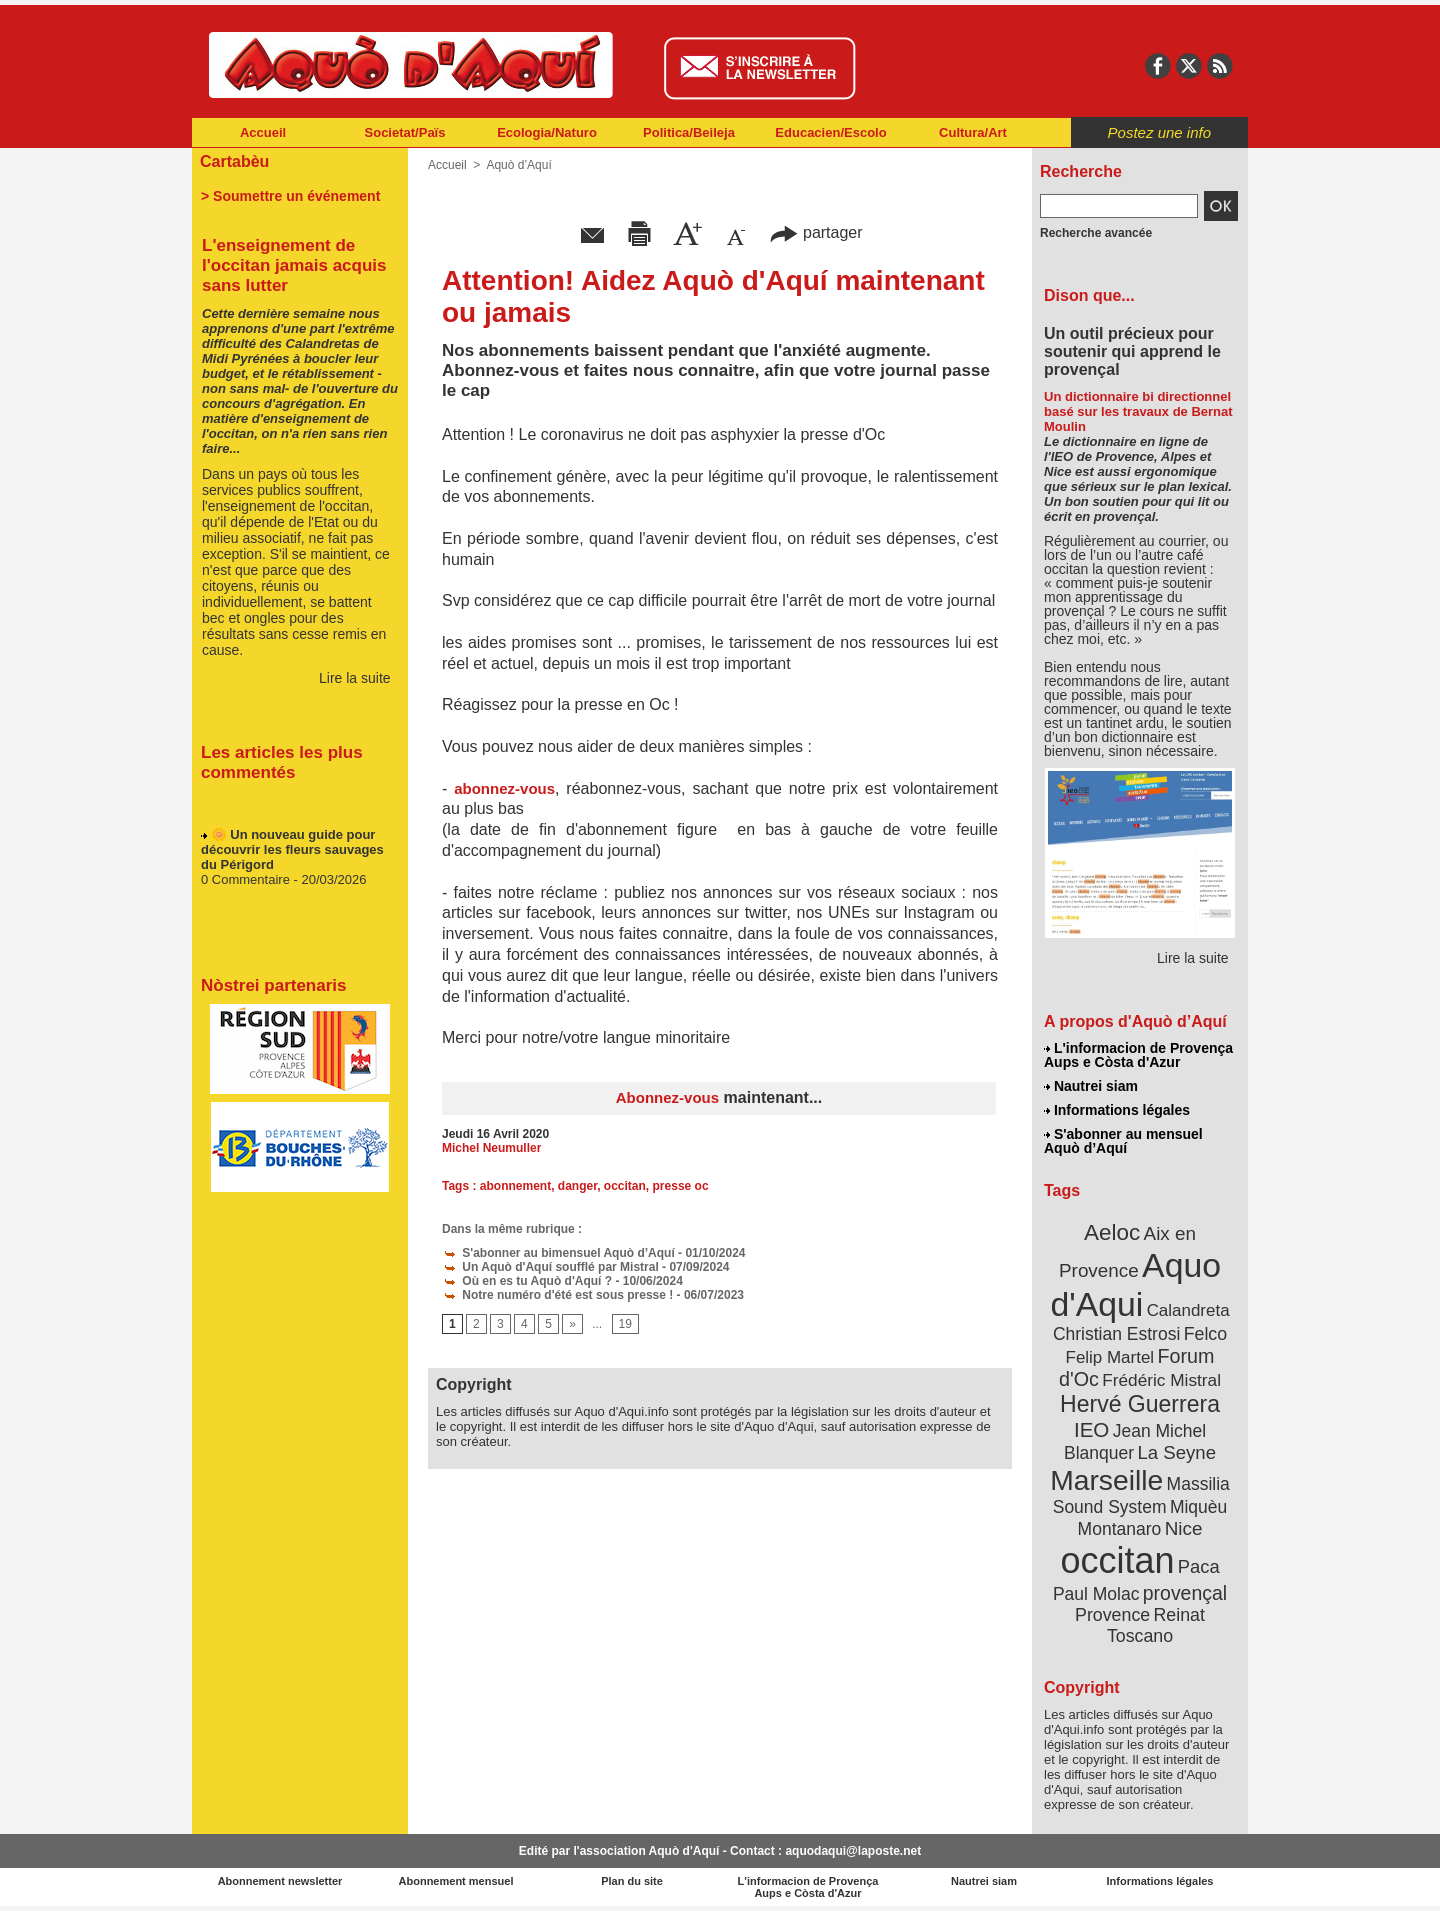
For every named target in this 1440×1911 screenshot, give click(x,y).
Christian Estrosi (1116, 1334)
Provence (1112, 1615)
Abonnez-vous (667, 1097)
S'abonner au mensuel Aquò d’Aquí (1123, 1141)
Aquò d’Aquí (518, 165)
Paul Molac (1096, 1594)
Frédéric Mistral (1161, 1380)
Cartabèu (234, 161)
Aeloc (1112, 1232)
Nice (1184, 1528)
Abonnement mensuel (456, 1881)
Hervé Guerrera (1140, 1404)
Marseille (1106, 1480)
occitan (625, 1186)
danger (577, 1186)
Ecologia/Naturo (547, 132)
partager (816, 232)
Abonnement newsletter (280, 1881)
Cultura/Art (973, 132)
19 (625, 1324)
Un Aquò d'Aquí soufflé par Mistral (550, 1267)
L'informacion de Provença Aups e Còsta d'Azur (1138, 1055)
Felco (1205, 1334)
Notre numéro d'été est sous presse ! (557, 1295)
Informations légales (1117, 1110)
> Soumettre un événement (290, 196)
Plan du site (632, 1881)
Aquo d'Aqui (1135, 1284)
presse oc (681, 1186)
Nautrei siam (1091, 1086)
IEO (1091, 1429)
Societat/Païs (405, 132)
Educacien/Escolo (830, 132)
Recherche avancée (1096, 233)
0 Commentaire (247, 883)
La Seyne (1176, 1452)
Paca (1199, 1566)
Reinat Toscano (1156, 1625)
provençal (1185, 1593)
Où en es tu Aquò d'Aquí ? (527, 1281)
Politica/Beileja (689, 132)
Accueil (263, 132)
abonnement (515, 1186)
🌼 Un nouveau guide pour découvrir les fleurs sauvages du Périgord (292, 853)
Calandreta (1188, 1310)
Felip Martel (1110, 1357)
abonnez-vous (504, 788)
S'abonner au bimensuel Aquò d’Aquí (558, 1253)
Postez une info (1159, 132)
